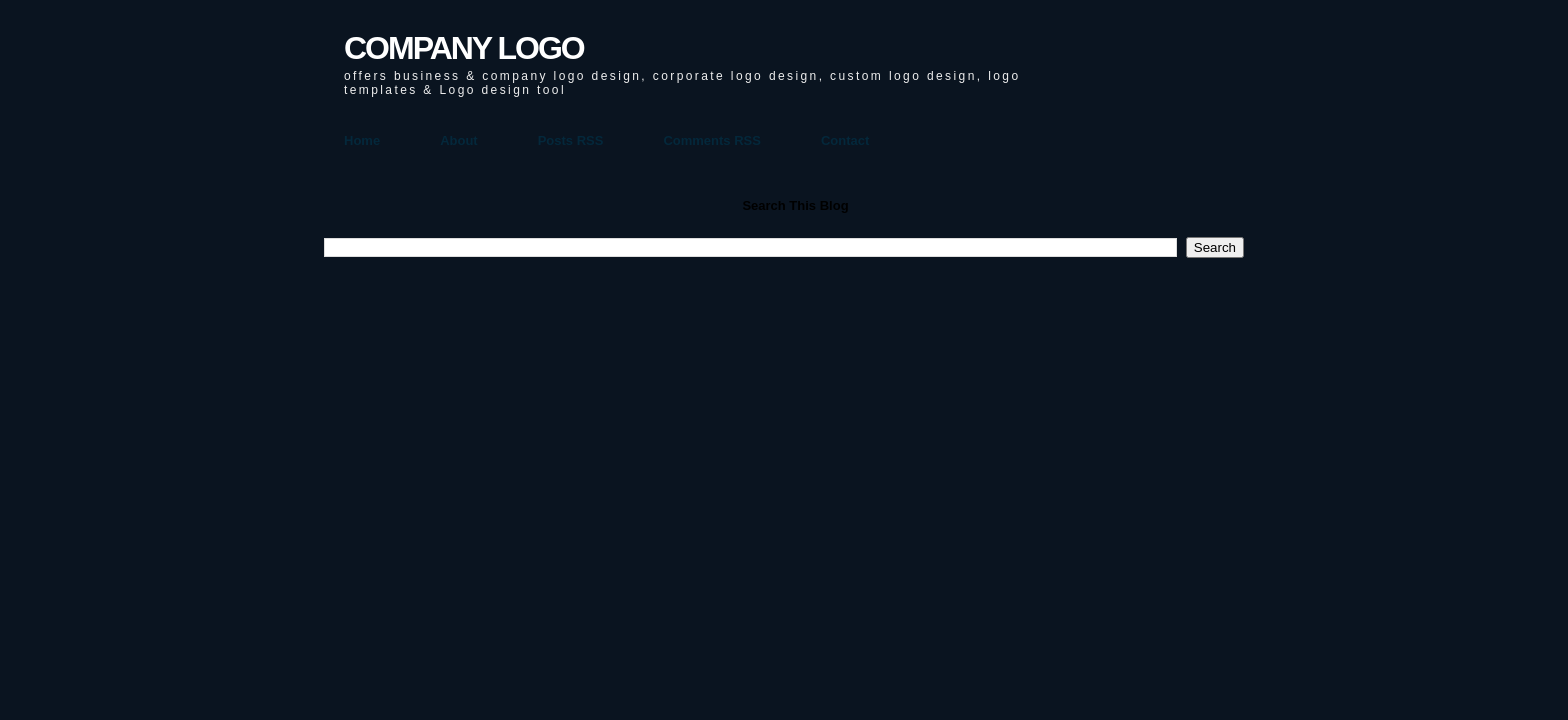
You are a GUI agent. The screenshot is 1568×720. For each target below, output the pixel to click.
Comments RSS (712, 140)
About (459, 140)
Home (362, 140)
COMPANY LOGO (464, 48)
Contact (845, 140)
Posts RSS (571, 140)
